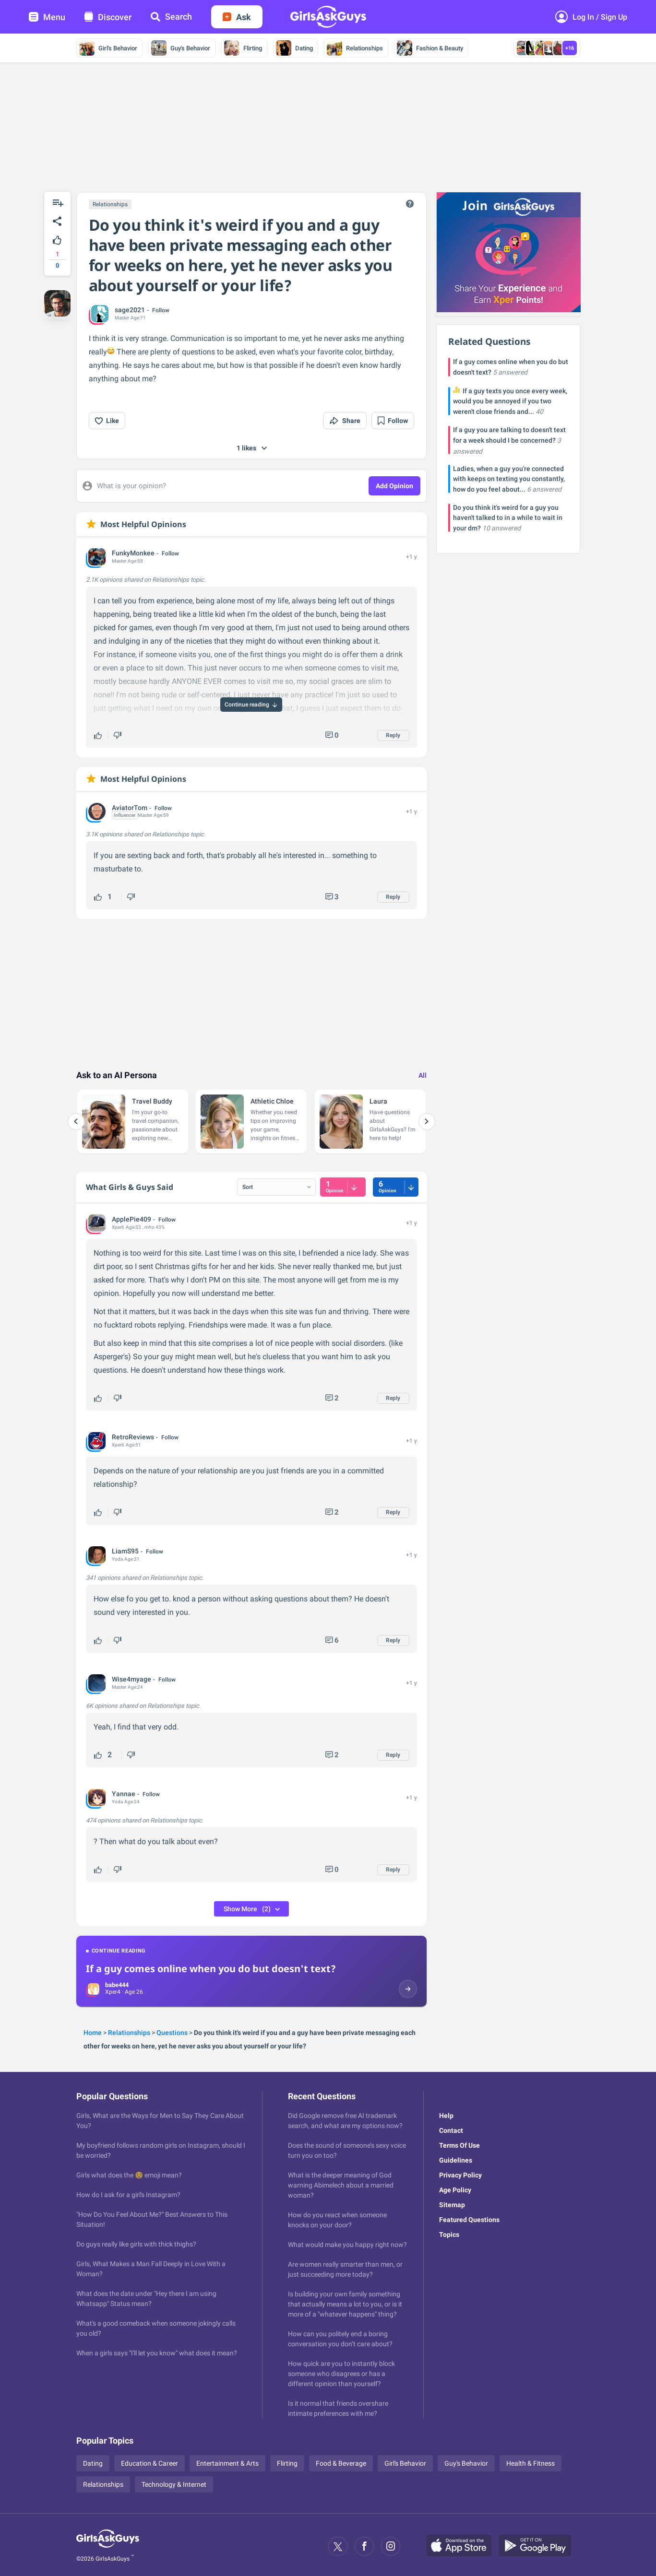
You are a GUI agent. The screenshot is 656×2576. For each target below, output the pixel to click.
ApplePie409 (131, 1219)
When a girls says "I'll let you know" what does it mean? (156, 2353)
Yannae (123, 1794)
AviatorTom (129, 808)
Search (171, 17)
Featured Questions (469, 2219)
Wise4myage (131, 1679)
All (422, 1075)
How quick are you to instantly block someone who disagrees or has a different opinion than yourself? (341, 2374)
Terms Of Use (459, 2145)
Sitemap (452, 2205)
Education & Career (149, 2463)
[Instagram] (390, 2546)
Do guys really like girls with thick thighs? (136, 2244)
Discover (107, 17)
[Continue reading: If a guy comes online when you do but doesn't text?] (251, 1971)
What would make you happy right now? (347, 2244)
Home (92, 2032)
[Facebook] (364, 2546)
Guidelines (455, 2160)
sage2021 (130, 310)
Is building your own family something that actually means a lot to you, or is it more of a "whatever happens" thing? (345, 2304)
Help (446, 2115)
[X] (337, 2546)
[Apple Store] (463, 2546)
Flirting (243, 48)
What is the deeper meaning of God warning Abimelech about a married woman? (341, 2185)
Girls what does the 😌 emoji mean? (129, 2175)
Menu (47, 17)
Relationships (355, 48)
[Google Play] (538, 2546)
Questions (172, 2032)
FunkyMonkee (133, 553)
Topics (449, 2234)
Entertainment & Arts (227, 2463)
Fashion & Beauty (430, 48)
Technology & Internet (174, 2484)
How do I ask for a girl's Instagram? (128, 2195)
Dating (294, 48)
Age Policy (455, 2190)
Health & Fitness (530, 2463)
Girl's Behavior (108, 48)
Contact (451, 2130)
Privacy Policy (460, 2175)
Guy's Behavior (180, 48)
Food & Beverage (341, 2463)
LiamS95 (125, 1551)
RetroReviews (133, 1437)
